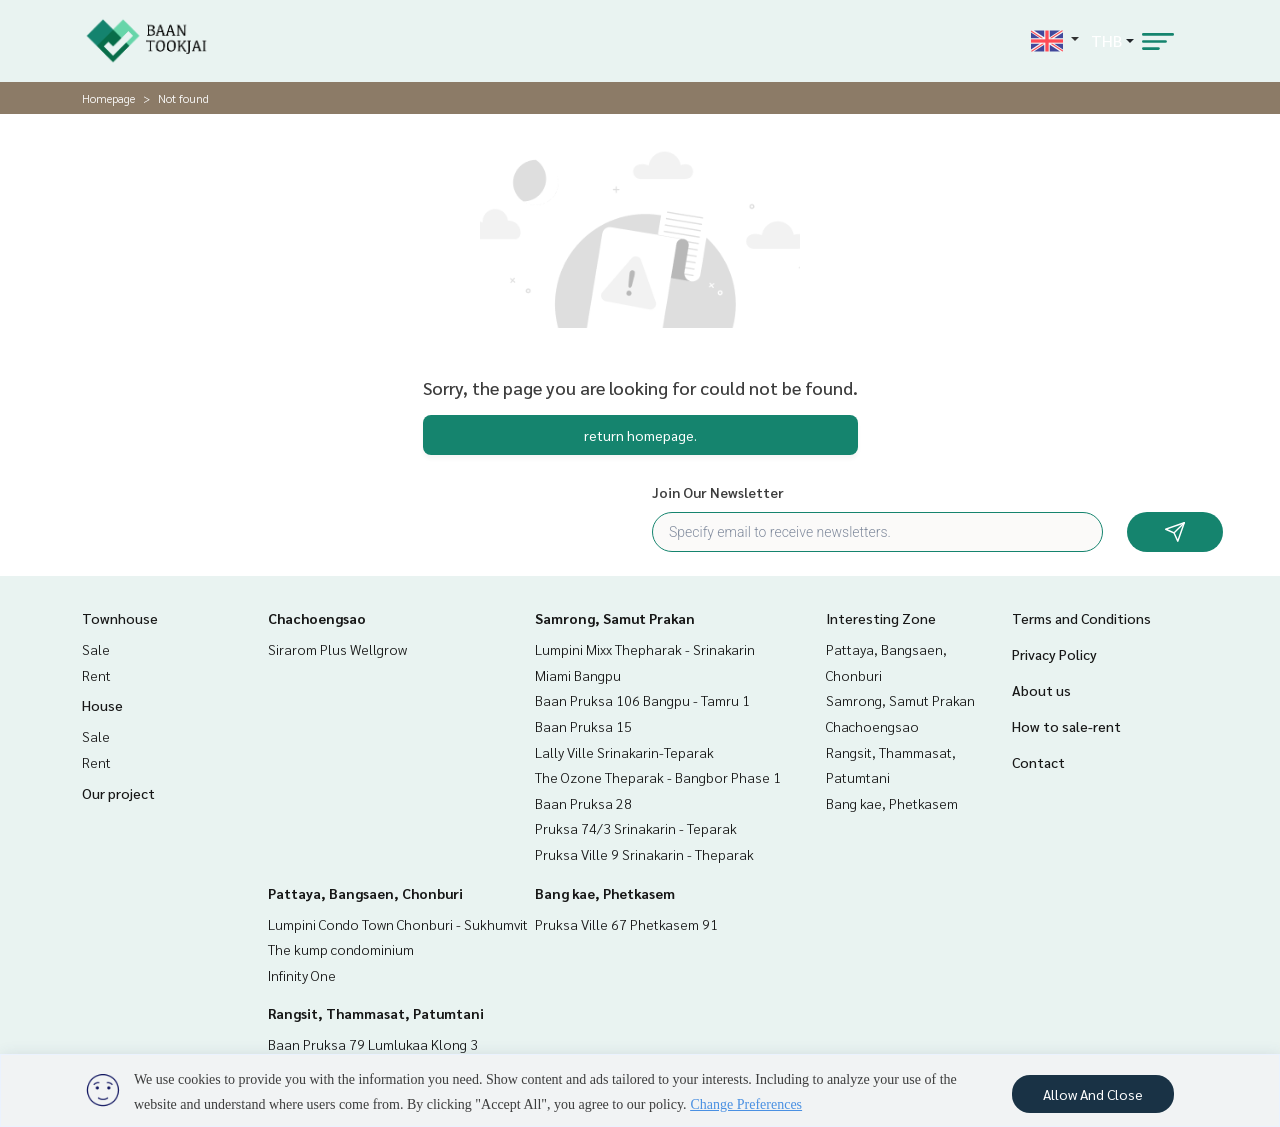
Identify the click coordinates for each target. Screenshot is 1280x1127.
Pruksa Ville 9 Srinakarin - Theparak (644, 854)
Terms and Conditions (1081, 618)
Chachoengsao (317, 618)
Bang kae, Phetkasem (605, 893)
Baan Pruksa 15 (583, 726)
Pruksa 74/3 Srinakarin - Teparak (636, 828)
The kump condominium (341, 949)
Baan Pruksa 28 (583, 803)
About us (1041, 690)
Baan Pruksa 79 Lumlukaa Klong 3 (373, 1044)
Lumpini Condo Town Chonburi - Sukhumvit (398, 924)
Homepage (108, 98)
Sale (96, 649)
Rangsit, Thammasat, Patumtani (376, 1013)
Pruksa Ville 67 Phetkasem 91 (626, 924)
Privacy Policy (1054, 654)
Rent (96, 675)
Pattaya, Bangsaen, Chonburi (365, 893)
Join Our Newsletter (718, 492)
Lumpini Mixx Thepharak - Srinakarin (645, 649)
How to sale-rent (1066, 726)
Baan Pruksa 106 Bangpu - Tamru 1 (642, 700)
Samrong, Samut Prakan (615, 618)
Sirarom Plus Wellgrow (337, 649)
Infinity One (302, 975)
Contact (1038, 762)
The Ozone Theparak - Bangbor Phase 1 (658, 777)
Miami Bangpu (578, 675)
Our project (118, 793)
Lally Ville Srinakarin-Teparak (624, 752)
